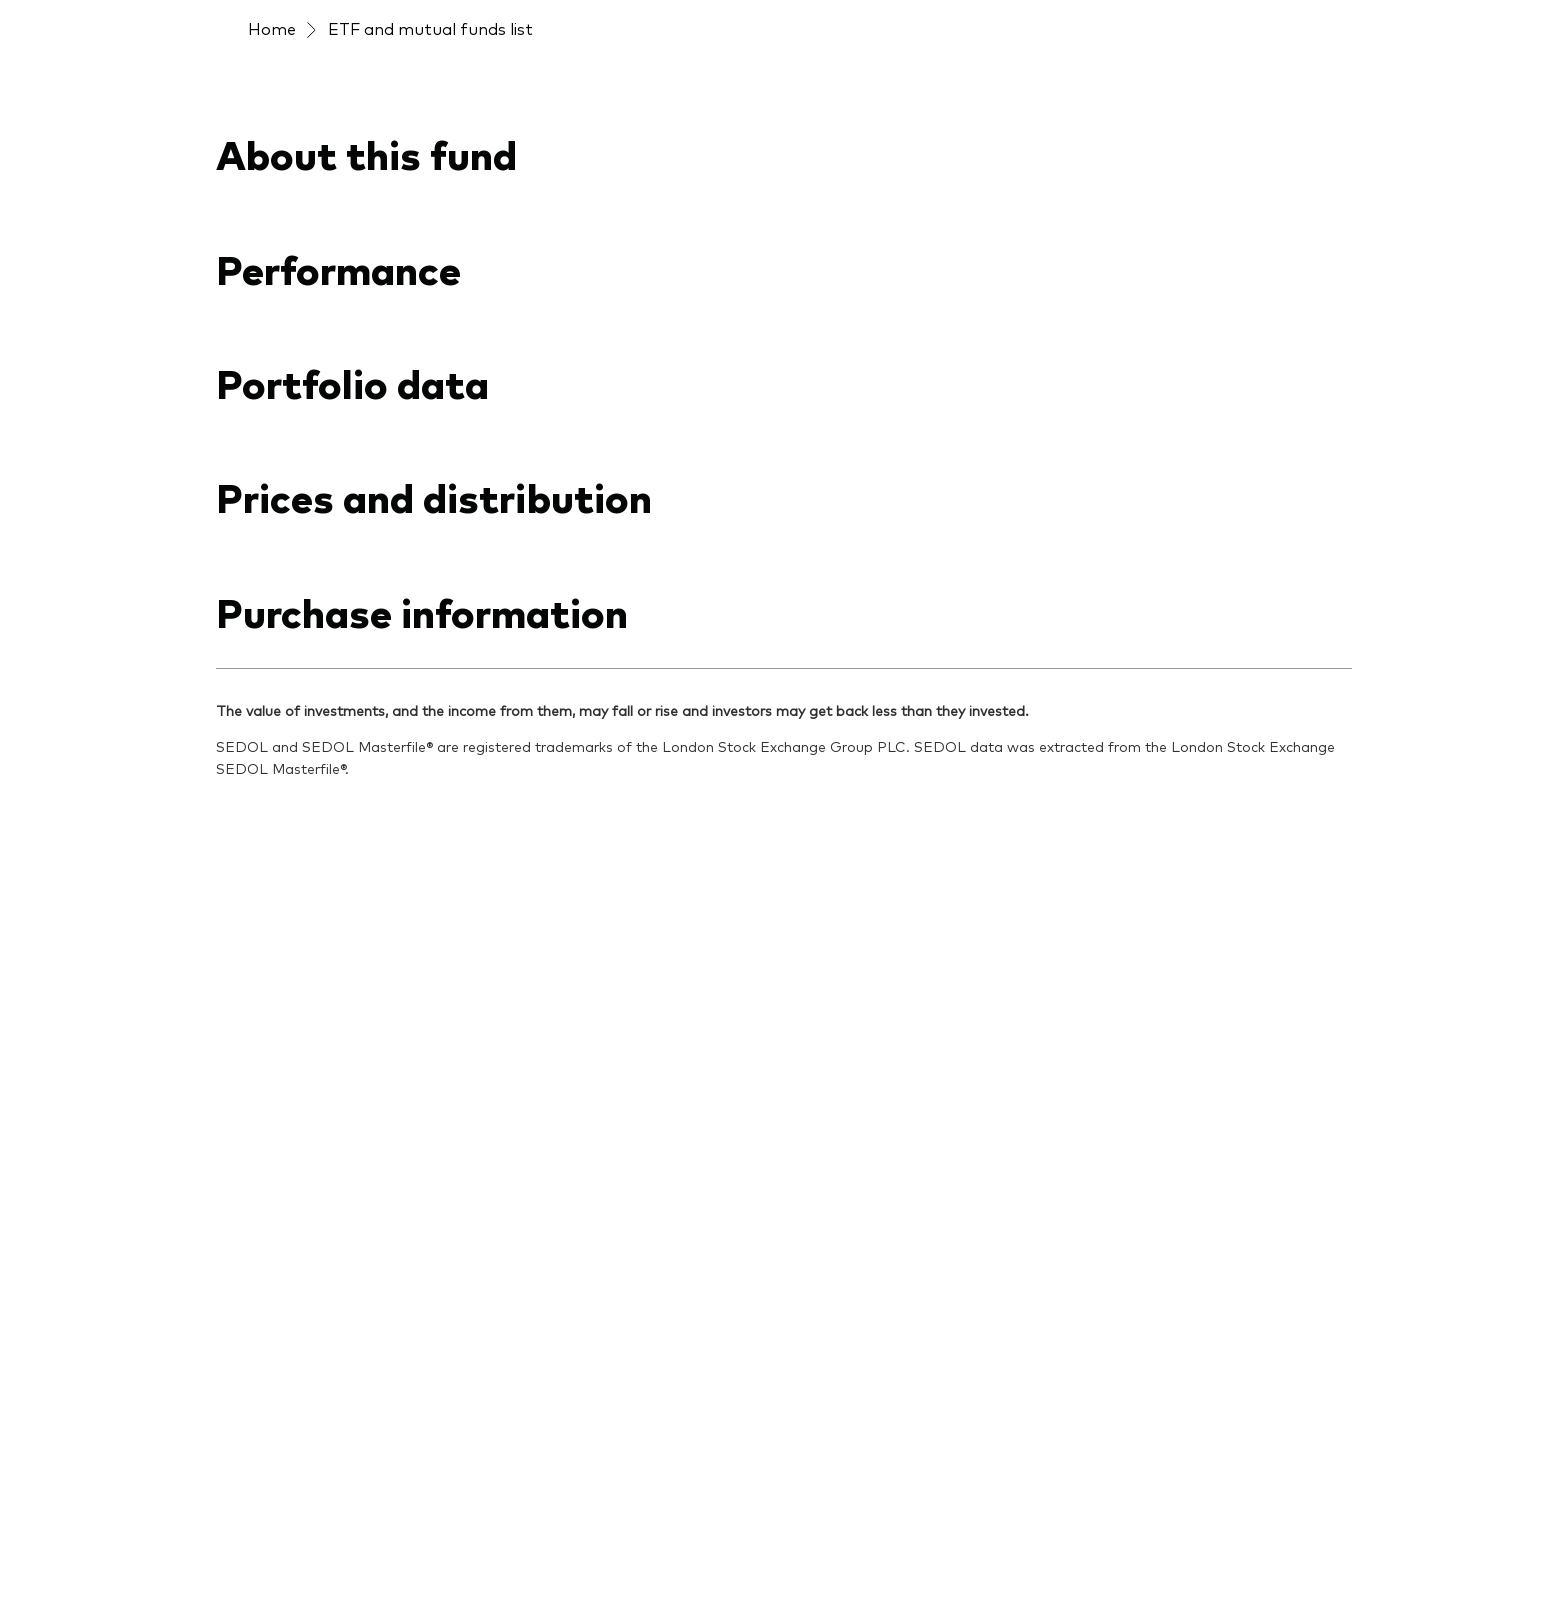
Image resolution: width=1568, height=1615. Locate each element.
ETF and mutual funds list (430, 28)
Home (272, 28)
